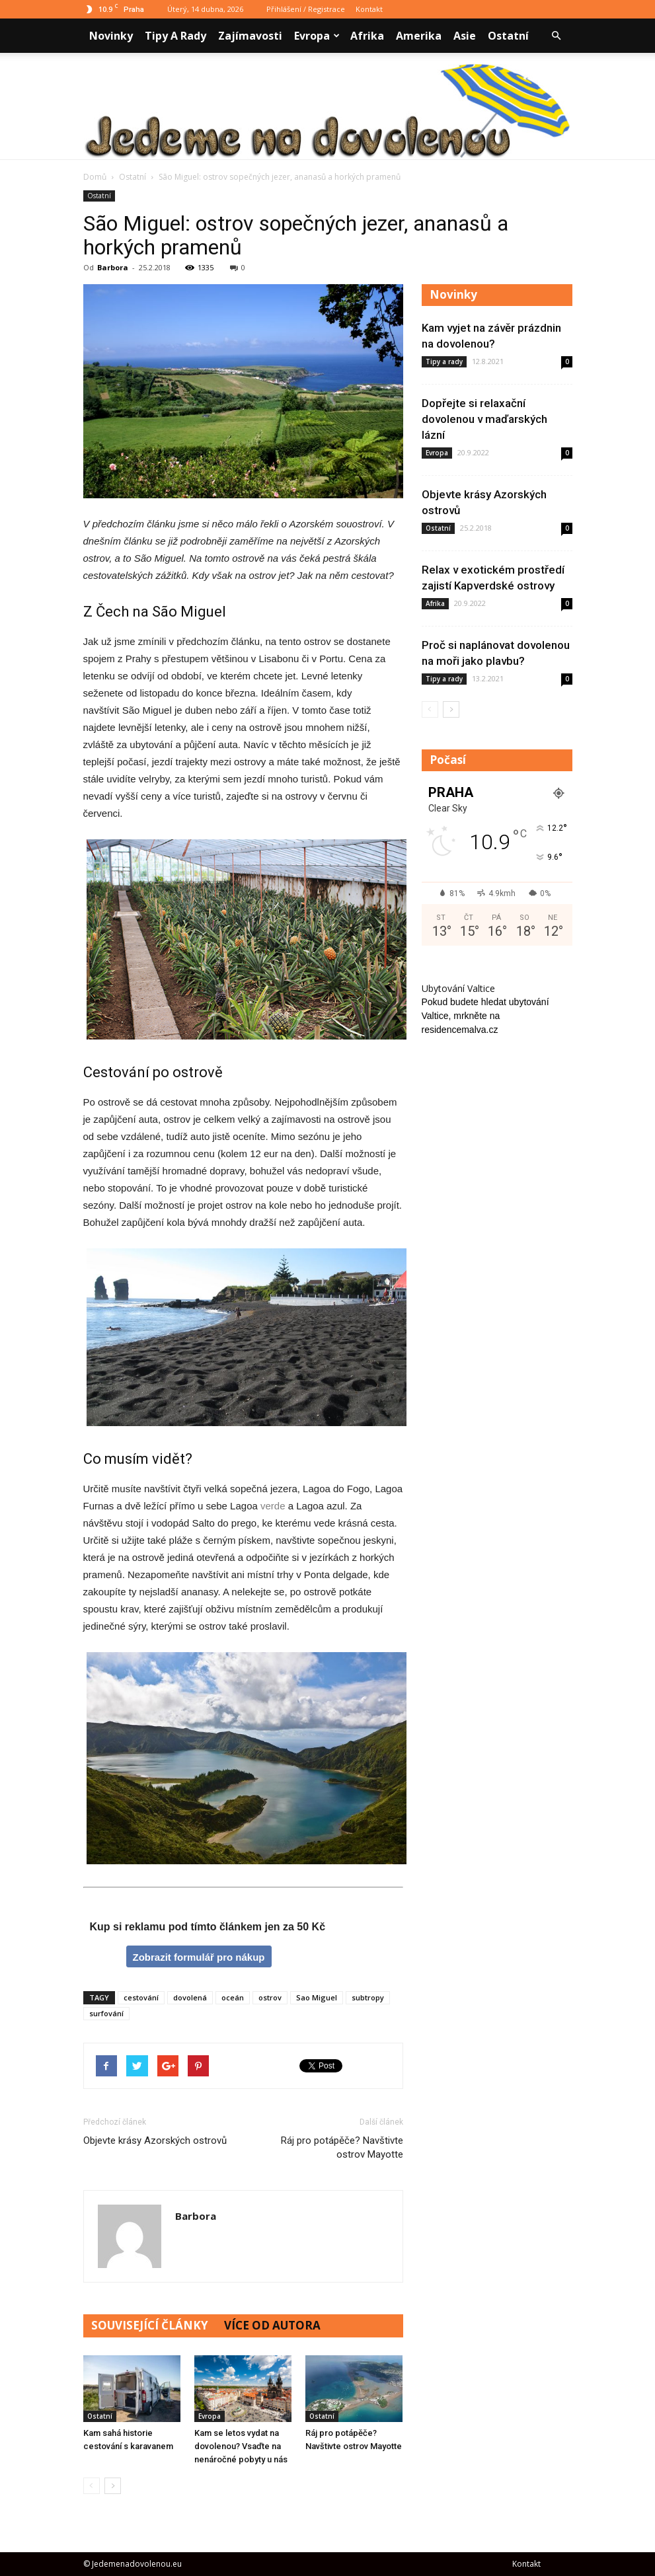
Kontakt (369, 9)
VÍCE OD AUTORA (272, 2325)
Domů (94, 176)
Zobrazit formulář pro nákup (198, 1957)
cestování (141, 1997)
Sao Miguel (316, 1997)
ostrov (270, 1997)
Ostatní (508, 35)
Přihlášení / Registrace (305, 9)
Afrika (367, 35)
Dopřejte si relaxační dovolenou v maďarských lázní (484, 419)
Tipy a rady (175, 35)
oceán (232, 1997)
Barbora (112, 267)
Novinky (111, 35)
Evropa (317, 35)
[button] (556, 36)
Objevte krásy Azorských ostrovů (155, 2140)
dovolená (190, 1997)
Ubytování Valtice (458, 988)
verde (273, 1505)
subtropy (368, 1997)
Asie (464, 35)
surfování (106, 2013)
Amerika (419, 35)
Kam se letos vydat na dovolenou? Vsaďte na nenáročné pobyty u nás (241, 2446)
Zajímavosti (250, 35)
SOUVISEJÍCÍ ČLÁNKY (149, 2325)
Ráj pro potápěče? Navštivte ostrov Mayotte (342, 2147)
